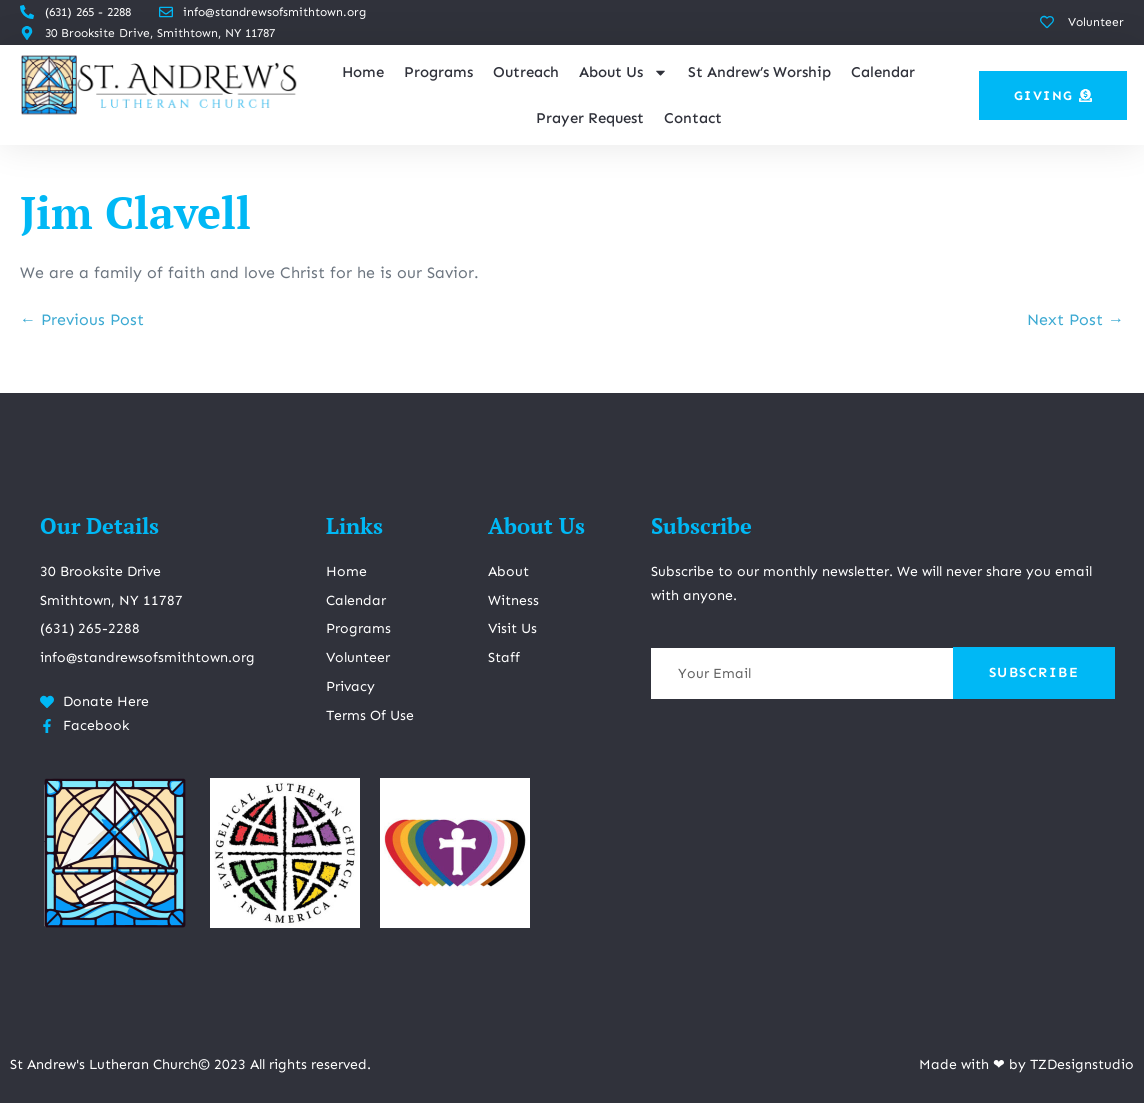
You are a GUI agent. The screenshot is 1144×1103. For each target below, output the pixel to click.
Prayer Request (590, 118)
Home (363, 72)
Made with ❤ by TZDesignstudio (1026, 1064)
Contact (693, 118)
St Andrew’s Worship (759, 72)
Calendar (883, 72)
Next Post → (1075, 319)
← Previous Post (82, 319)
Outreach (526, 72)
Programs (438, 72)
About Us (623, 72)
